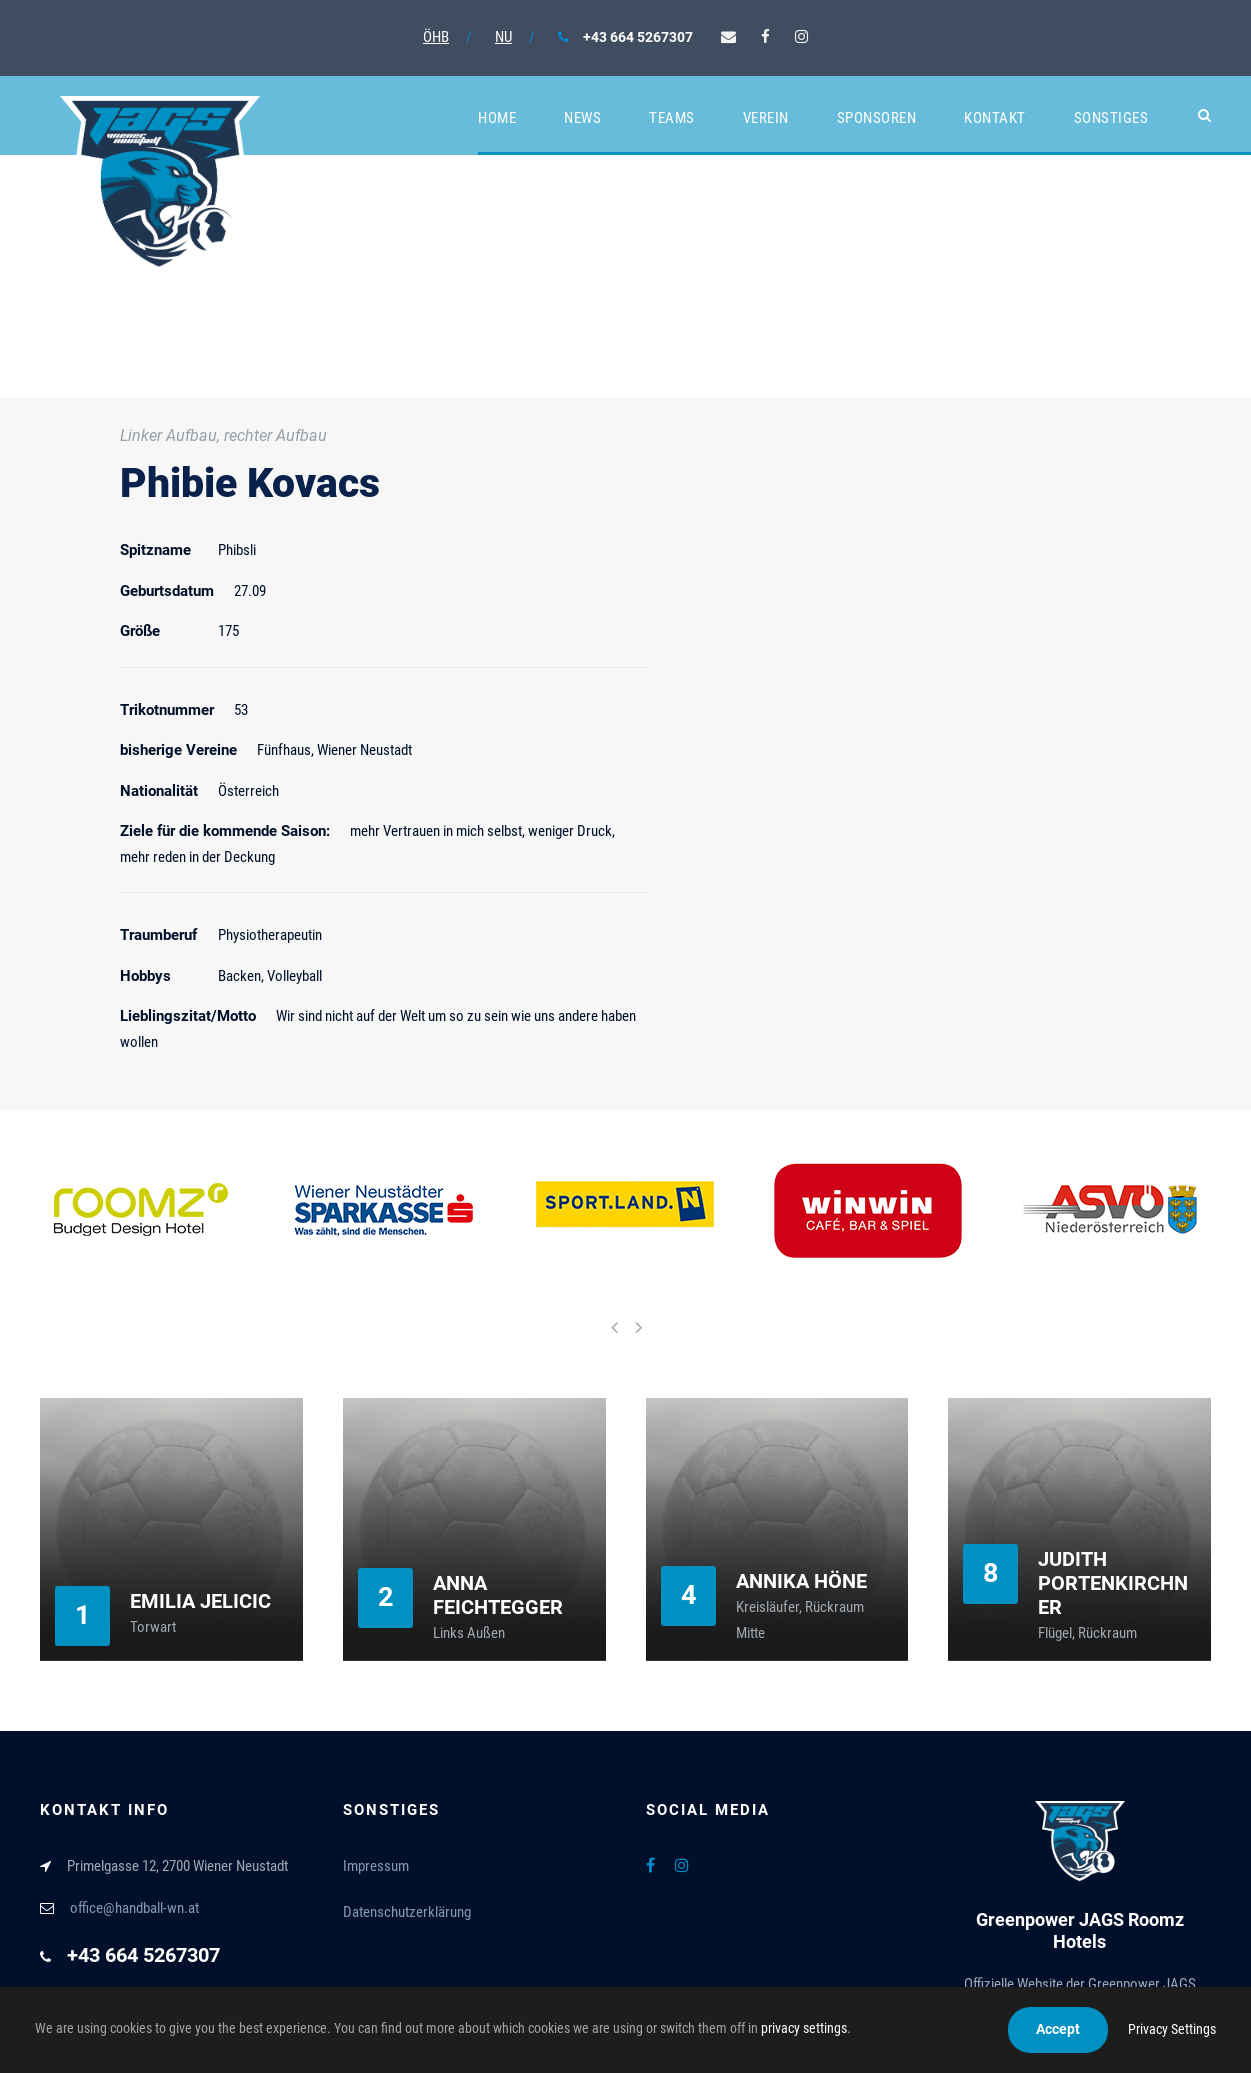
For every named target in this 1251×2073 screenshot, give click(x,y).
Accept (1058, 2029)
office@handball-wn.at (134, 1908)
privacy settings (804, 2028)
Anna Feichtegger (498, 1595)
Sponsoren (877, 118)
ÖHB (436, 37)
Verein (766, 118)
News (582, 118)
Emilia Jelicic (200, 1601)
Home (497, 118)
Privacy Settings (1172, 2029)
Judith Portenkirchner (1113, 1583)
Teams (672, 118)
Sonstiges (1111, 118)
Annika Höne (801, 1581)
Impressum (376, 1866)
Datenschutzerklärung (407, 1912)
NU (503, 37)
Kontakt (995, 118)
